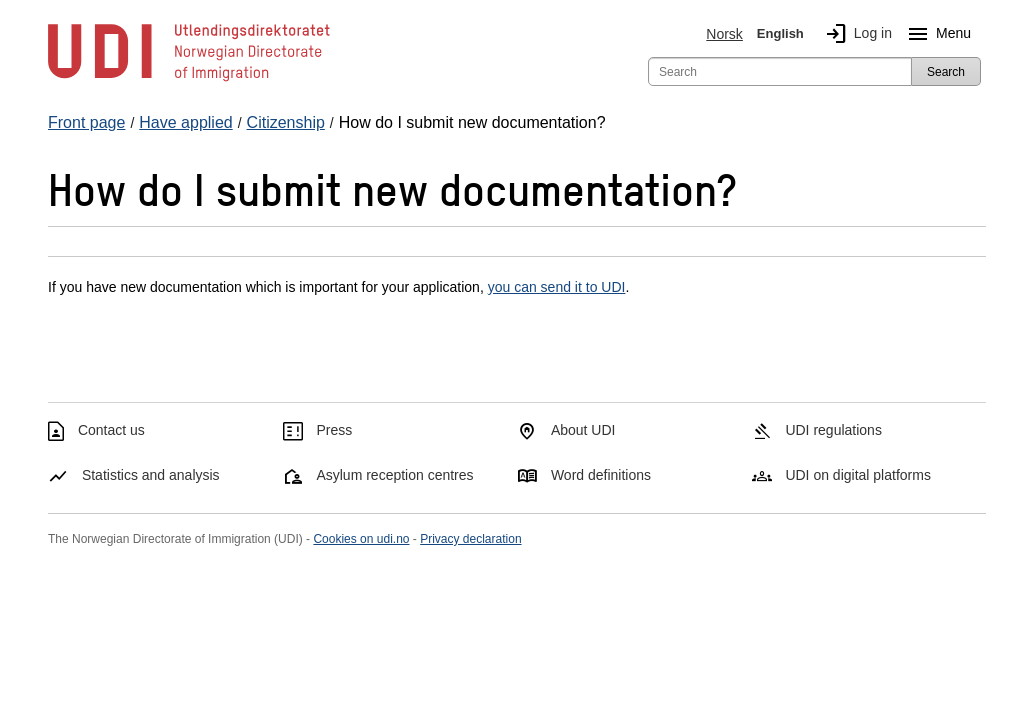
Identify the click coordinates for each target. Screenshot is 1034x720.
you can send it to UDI (557, 287)
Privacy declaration (470, 539)
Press (334, 430)
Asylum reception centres (394, 475)
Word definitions (601, 475)
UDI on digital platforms (858, 475)
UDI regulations (833, 430)
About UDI (583, 430)
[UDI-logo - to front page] (189, 80)
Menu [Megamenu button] (935, 34)
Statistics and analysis (151, 475)
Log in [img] (855, 34)
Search (946, 72)
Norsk (724, 34)
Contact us (111, 430)
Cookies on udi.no (361, 539)
